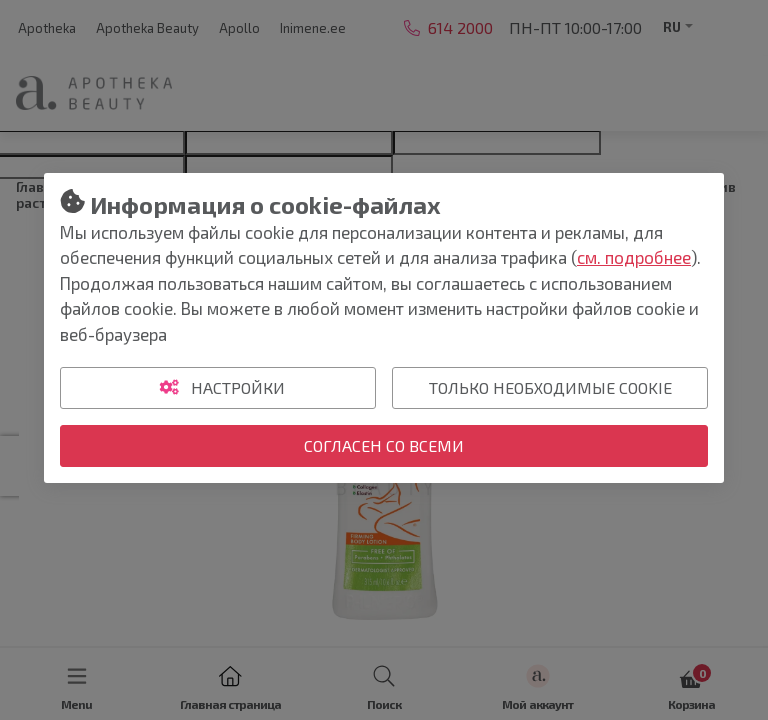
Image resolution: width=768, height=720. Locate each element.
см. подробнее (634, 257)
